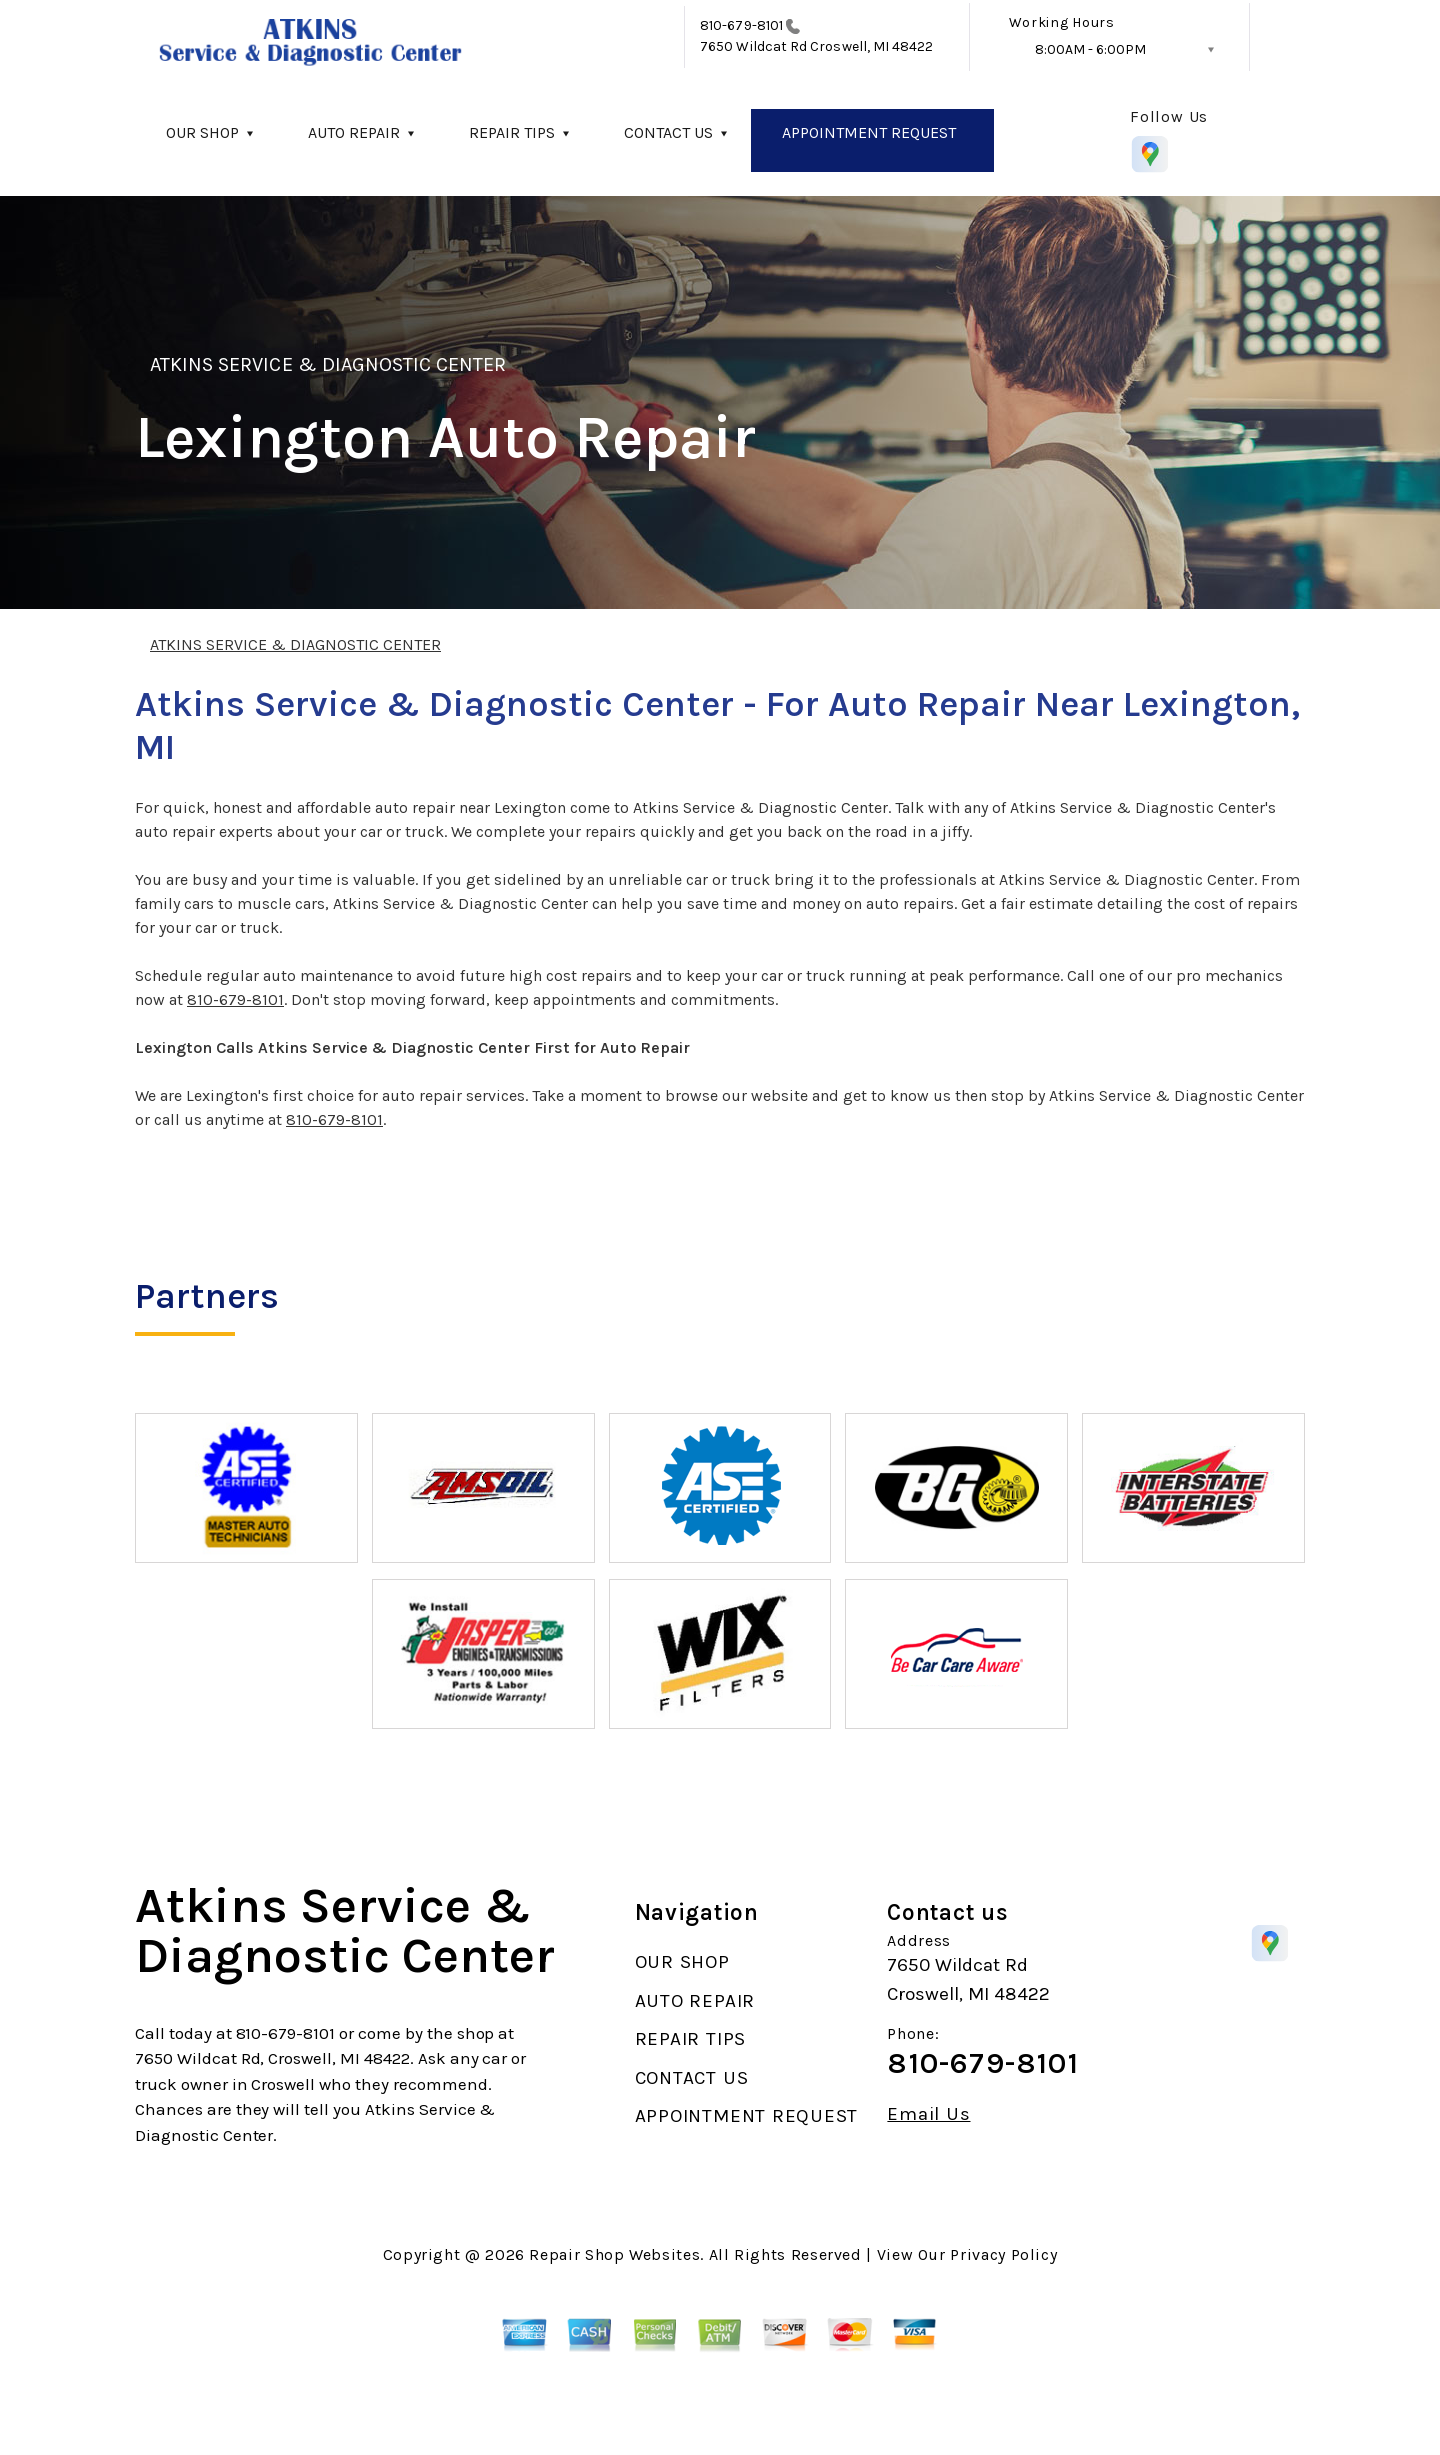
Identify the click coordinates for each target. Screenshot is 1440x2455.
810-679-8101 (741, 25)
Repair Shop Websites (614, 2254)
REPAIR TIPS (512, 132)
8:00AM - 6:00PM (1090, 49)
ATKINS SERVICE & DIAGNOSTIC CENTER (328, 364)
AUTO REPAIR (354, 132)
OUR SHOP (202, 132)
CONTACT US (668, 132)
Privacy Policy (1003, 2254)
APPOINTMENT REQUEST (869, 132)
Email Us (928, 2114)
